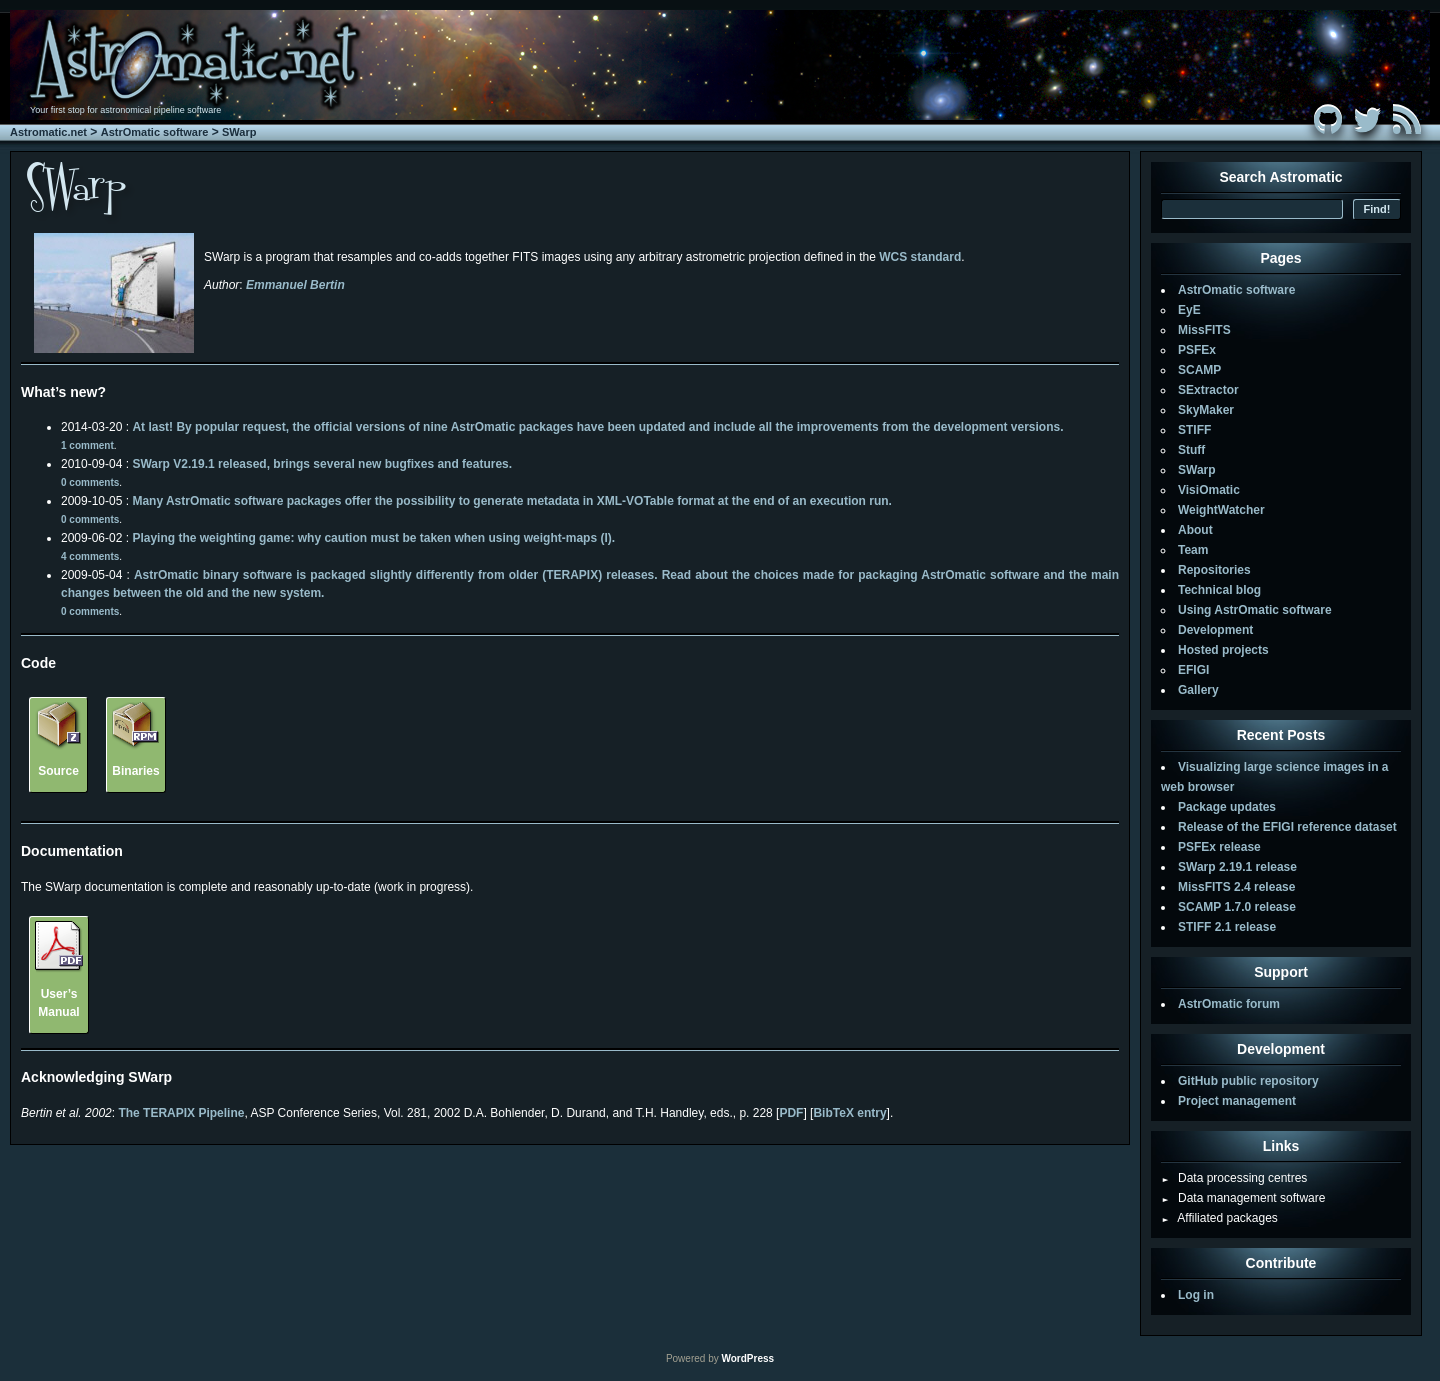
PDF (791, 1113)
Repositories (1214, 570)
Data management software (1243, 1198)
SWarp (239, 132)
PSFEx (1197, 350)
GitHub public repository (1248, 1081)
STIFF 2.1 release (1227, 927)
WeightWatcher (1221, 510)
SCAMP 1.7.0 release (1237, 907)
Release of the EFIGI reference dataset (1287, 827)
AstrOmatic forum (1229, 1004)
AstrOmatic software (155, 132)
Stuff (1191, 450)
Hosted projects (1223, 650)
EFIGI (1193, 670)
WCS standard (920, 257)
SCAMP (1199, 370)
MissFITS (1204, 330)
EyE (1189, 310)
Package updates (1227, 807)
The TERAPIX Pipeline (181, 1113)
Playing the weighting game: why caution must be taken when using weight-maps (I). (373, 538)
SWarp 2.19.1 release (1237, 867)
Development (1215, 630)
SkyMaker (1206, 410)
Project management (1237, 1101)
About (1195, 530)
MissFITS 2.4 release (1236, 887)
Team (1193, 550)
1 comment (87, 445)
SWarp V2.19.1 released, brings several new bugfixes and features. (322, 464)
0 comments (90, 482)
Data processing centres (1234, 1178)
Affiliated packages (1219, 1218)
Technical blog (1219, 590)
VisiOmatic (1209, 490)
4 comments (90, 556)
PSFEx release (1219, 847)
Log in (1196, 1295)
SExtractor (1208, 390)
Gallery (1198, 690)
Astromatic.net (48, 132)
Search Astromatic (1280, 177)
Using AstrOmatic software (1255, 610)
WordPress (747, 1358)
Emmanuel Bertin (295, 285)
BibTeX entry (849, 1113)
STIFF (1194, 430)
